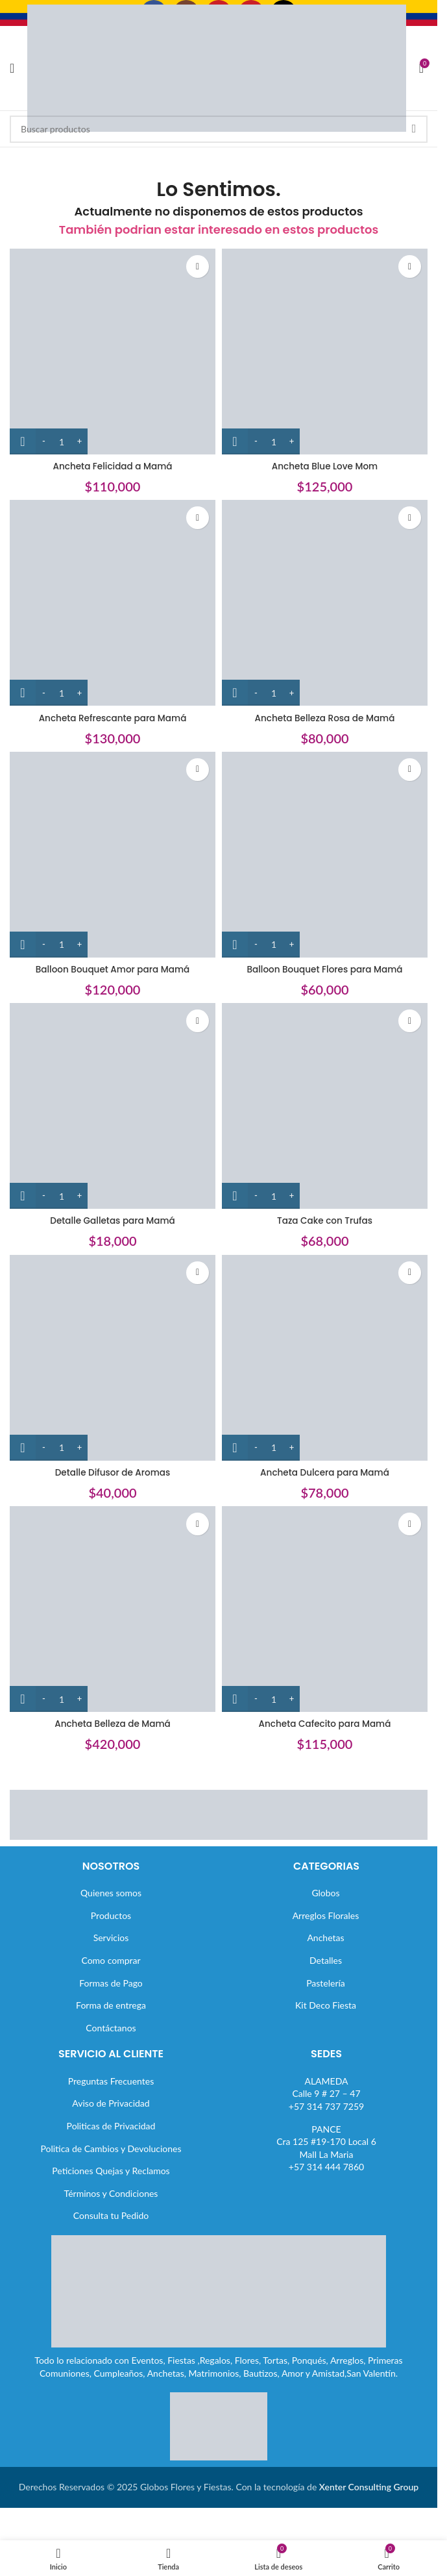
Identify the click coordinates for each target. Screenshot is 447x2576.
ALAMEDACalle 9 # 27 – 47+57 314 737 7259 (326, 2093)
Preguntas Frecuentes (111, 2081)
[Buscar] (219, 129)
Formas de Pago (111, 1982)
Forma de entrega (111, 2005)
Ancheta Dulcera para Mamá (324, 1472)
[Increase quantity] (79, 441)
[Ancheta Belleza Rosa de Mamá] (325, 603)
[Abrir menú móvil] (12, 68)
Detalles (325, 1960)
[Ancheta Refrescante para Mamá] (112, 603)
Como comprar (110, 1960)
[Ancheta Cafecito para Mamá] (325, 1609)
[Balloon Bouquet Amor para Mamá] (112, 855)
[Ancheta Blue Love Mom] (325, 351)
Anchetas (325, 1937)
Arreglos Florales (326, 1915)
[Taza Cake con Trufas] (325, 1106)
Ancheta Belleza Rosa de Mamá (324, 718)
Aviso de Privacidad (110, 2103)
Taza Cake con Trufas (325, 1220)
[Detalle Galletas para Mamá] (112, 1106)
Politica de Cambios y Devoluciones (110, 2148)
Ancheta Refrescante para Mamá (112, 718)
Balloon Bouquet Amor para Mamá (112, 969)
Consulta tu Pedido (111, 2215)
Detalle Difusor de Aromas (112, 1472)
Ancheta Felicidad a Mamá (113, 466)
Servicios (111, 1937)
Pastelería (325, 1982)
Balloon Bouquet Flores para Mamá (325, 969)
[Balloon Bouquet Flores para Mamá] (325, 855)
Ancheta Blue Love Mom (325, 466)
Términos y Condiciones (111, 2193)
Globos (325, 1892)
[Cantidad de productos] (61, 441)
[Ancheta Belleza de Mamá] (112, 1609)
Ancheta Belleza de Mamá (112, 1723)
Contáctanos (111, 2027)
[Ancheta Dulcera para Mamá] (325, 1358)
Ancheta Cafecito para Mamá (324, 1723)
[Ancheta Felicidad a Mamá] (112, 351)
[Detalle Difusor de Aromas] (112, 1358)
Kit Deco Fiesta (325, 2005)
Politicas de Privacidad (111, 2125)
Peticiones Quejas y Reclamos (110, 2170)
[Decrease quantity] (44, 441)
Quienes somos (110, 1892)
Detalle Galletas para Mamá (112, 1220)
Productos (111, 1915)
